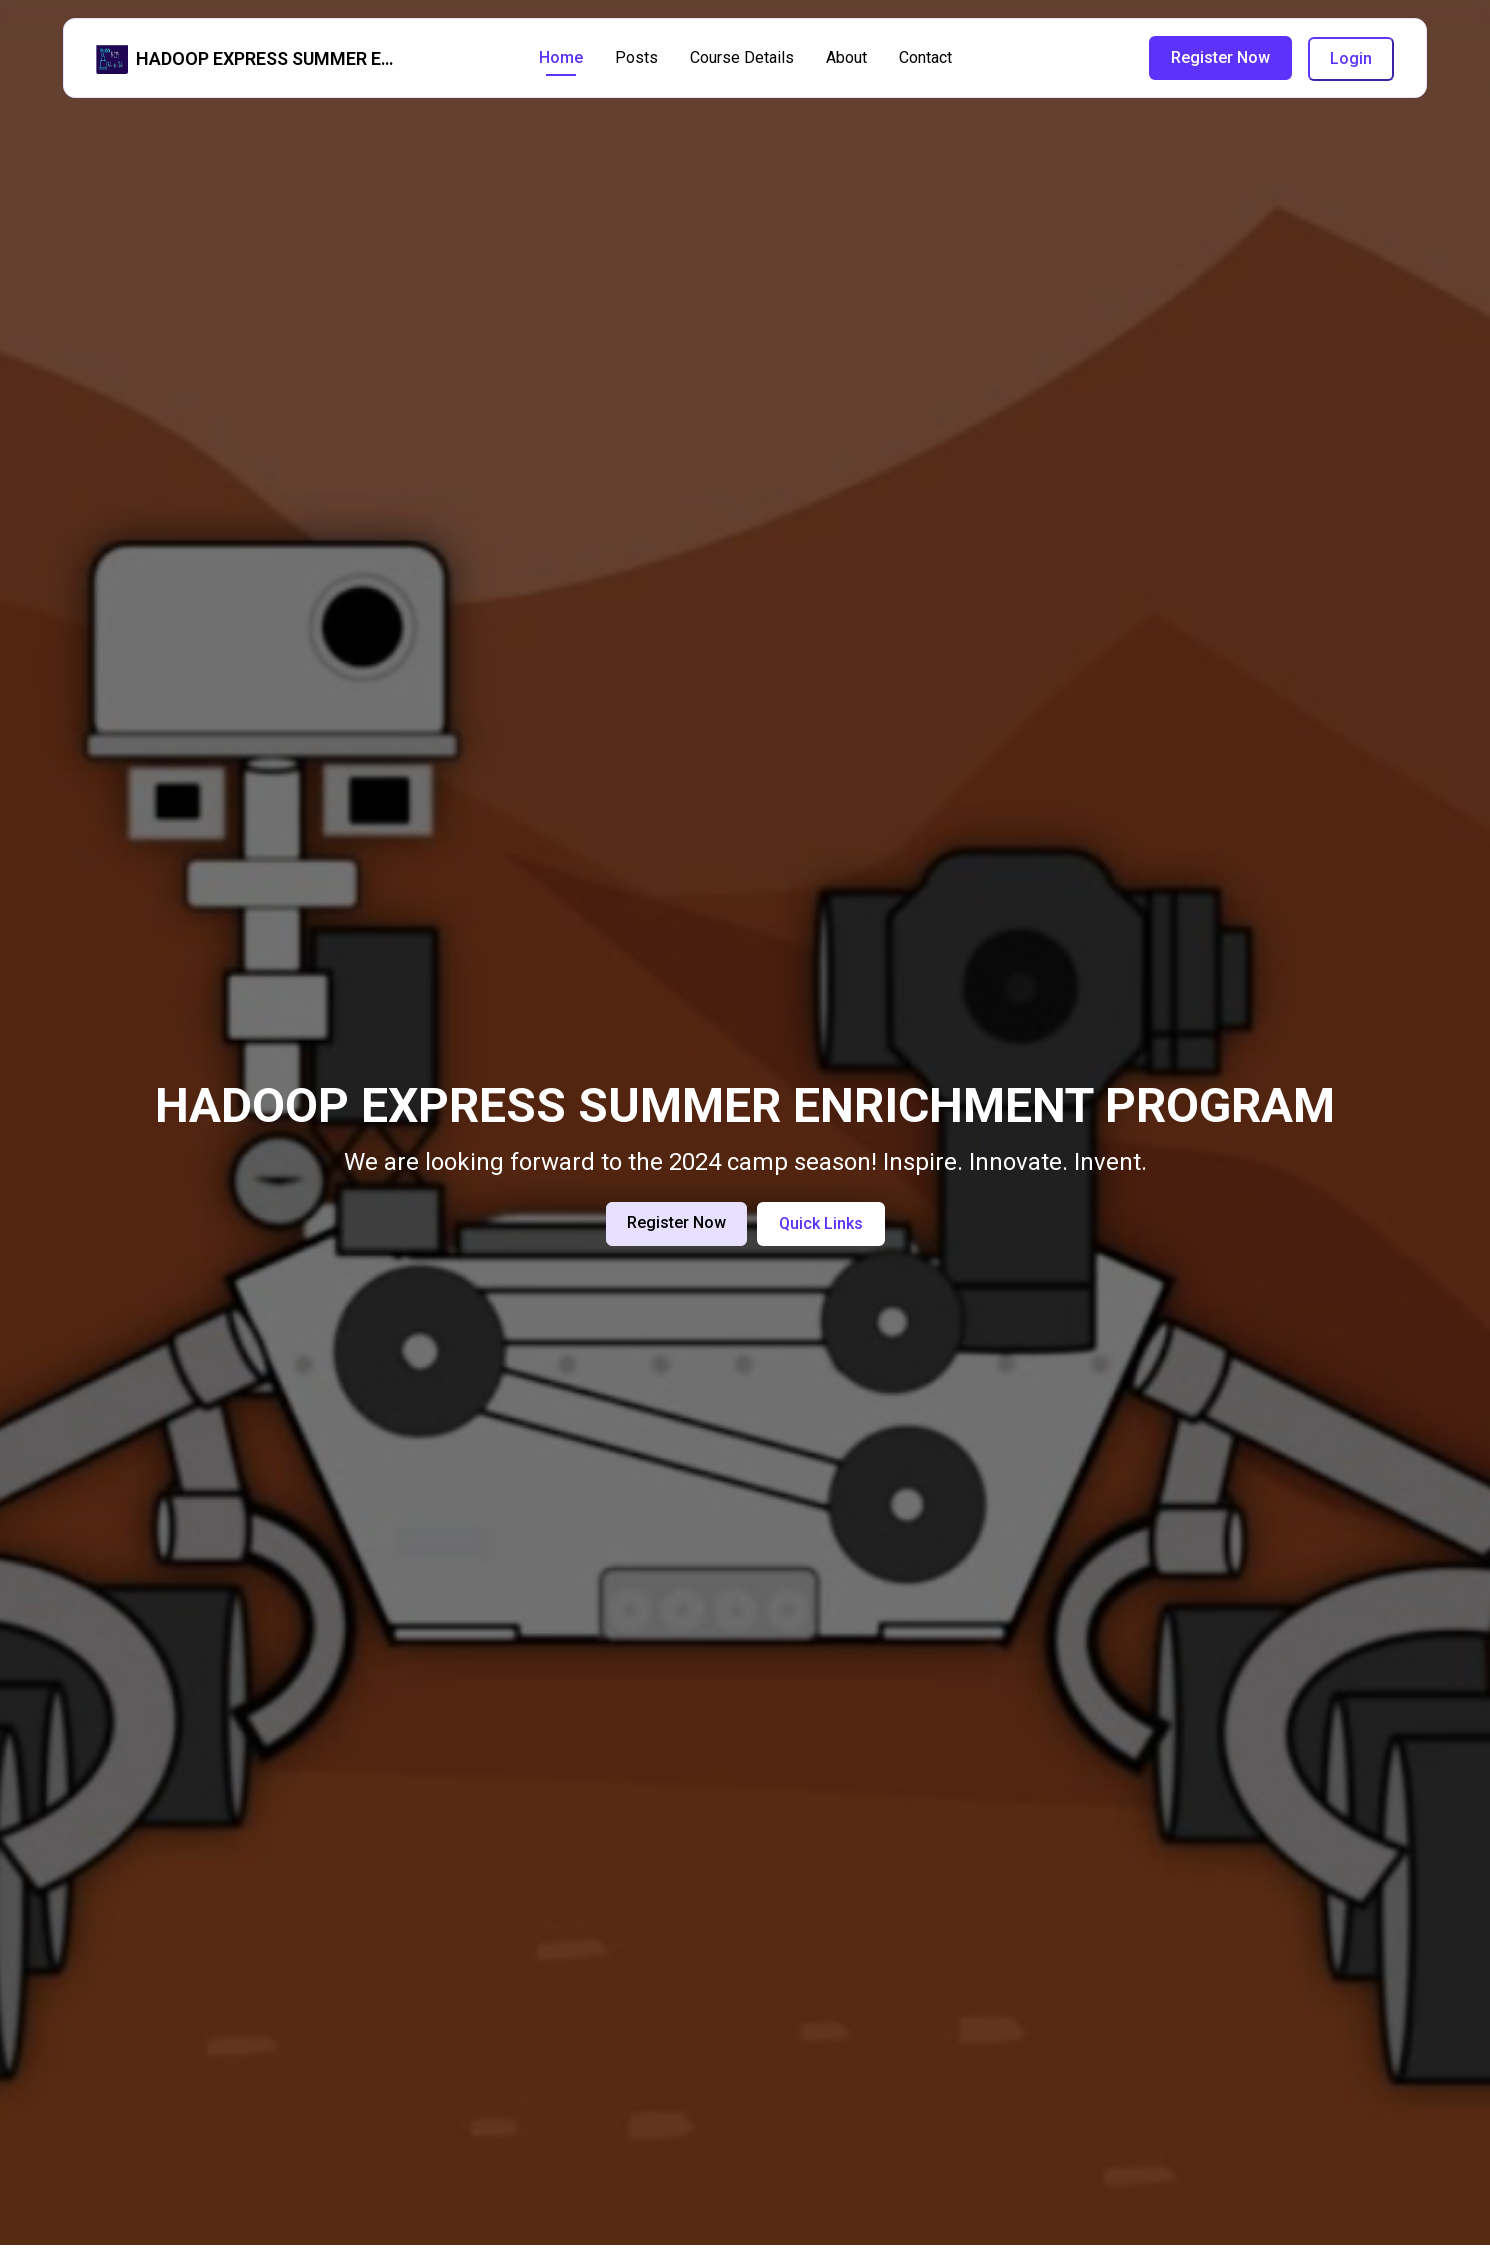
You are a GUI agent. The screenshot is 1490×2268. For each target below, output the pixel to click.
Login (1351, 58)
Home (561, 57)
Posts (636, 57)
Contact (925, 57)
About (846, 57)
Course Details (742, 57)
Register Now (1220, 57)
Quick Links (821, 1223)
